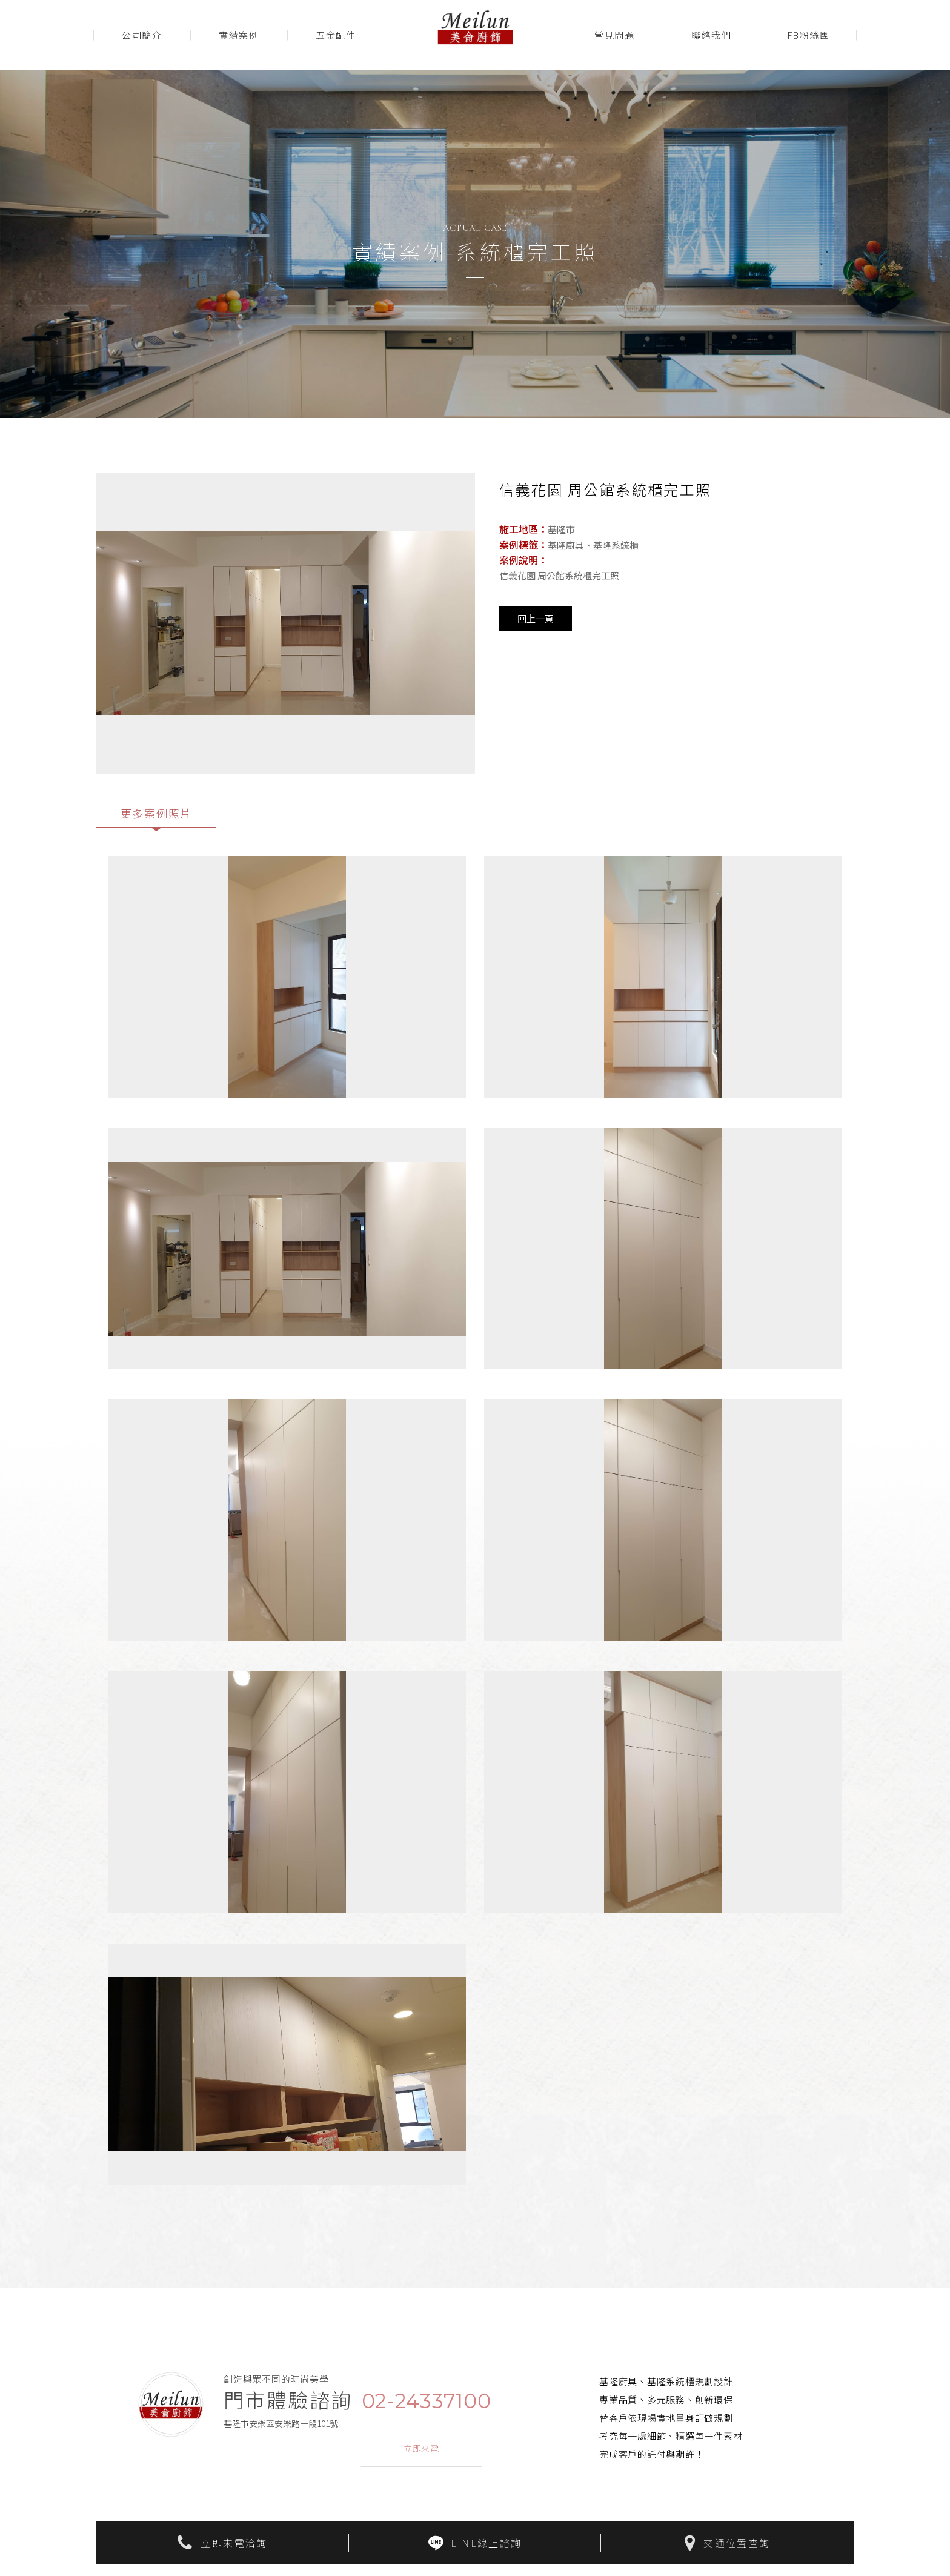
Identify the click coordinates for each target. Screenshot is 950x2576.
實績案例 (239, 34)
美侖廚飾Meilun (475, 35)
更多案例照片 (157, 815)
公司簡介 (142, 34)
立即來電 (421, 2454)
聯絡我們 (711, 34)
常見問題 (614, 34)
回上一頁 (535, 618)
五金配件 (336, 34)
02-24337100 (426, 2407)
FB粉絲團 (808, 34)
